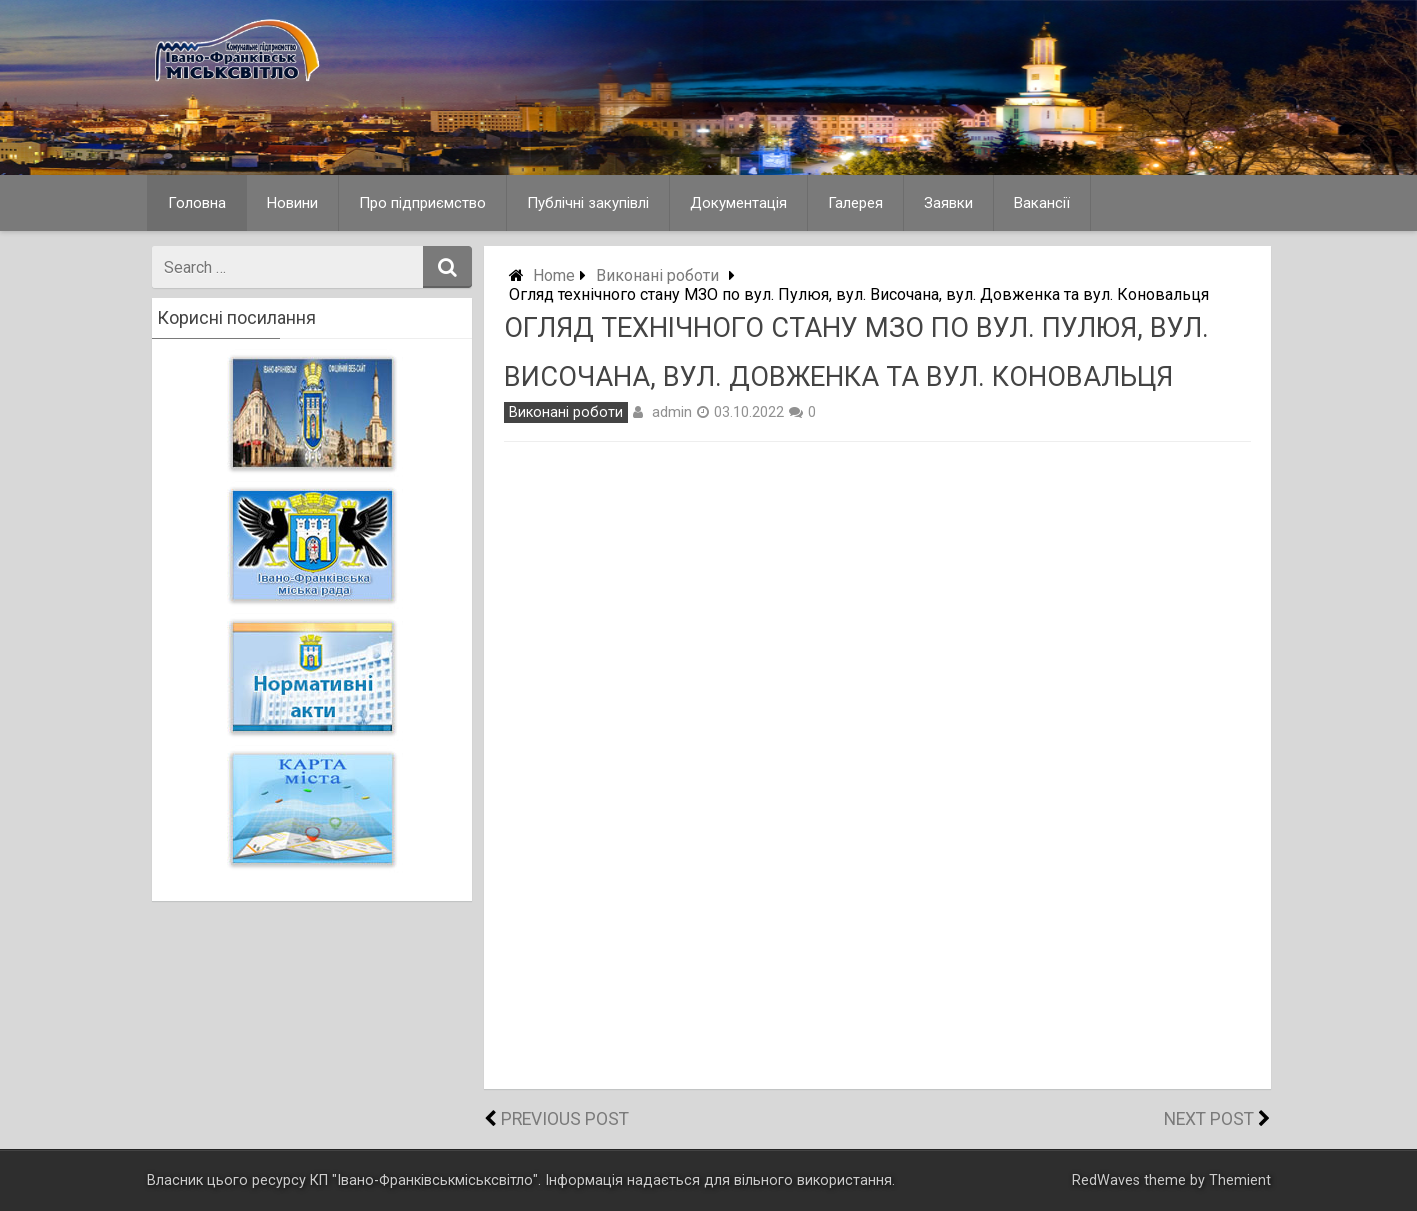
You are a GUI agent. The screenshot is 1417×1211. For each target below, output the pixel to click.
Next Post (1209, 1119)
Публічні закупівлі (588, 203)
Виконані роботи (657, 275)
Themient (1240, 1180)
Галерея (855, 203)
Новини (292, 203)
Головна (197, 203)
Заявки (948, 203)
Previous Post (565, 1119)
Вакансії (1042, 203)
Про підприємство (422, 203)
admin (672, 412)
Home (554, 275)
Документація (738, 203)
